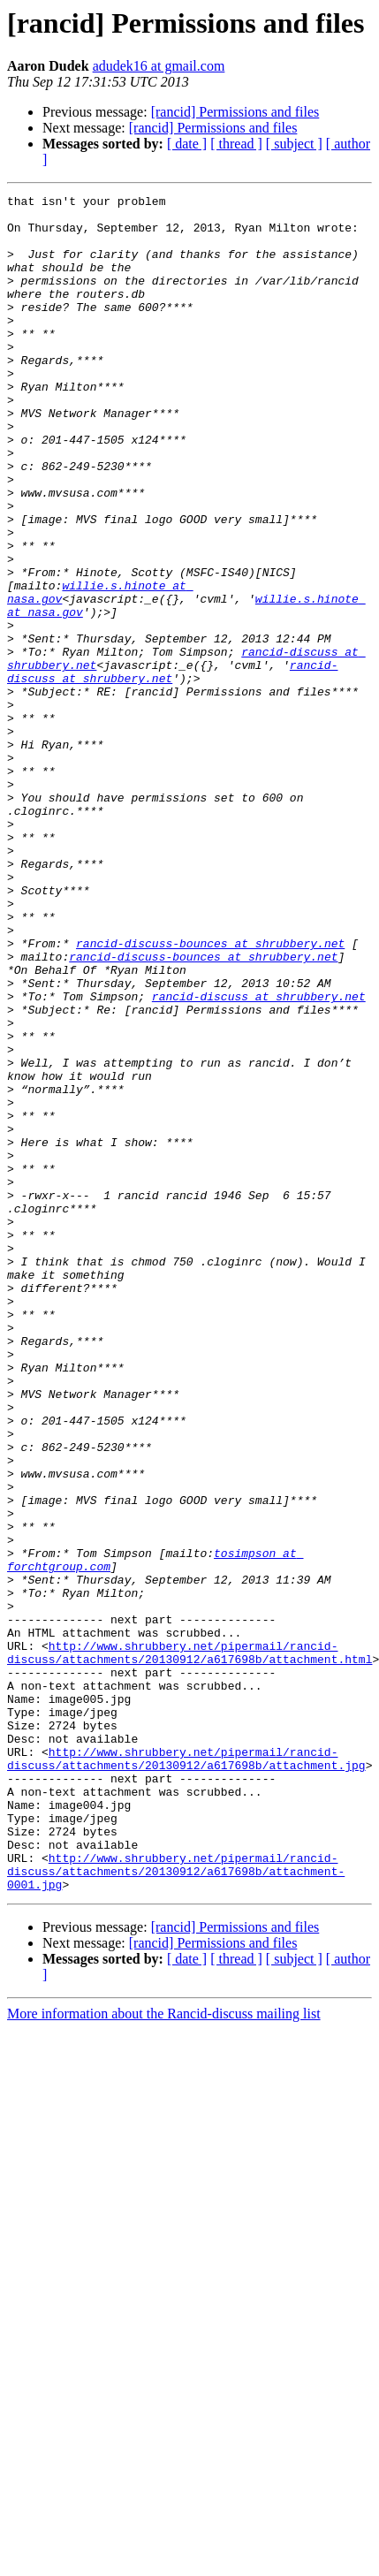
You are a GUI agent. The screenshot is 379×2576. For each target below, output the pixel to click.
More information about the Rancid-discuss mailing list (164, 2352)
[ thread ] (236, 143)
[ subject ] (294, 143)
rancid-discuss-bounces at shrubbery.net (210, 1094)
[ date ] (187, 143)
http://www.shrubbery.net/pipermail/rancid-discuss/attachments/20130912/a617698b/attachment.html (189, 1945)
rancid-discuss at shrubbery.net (259, 1158)
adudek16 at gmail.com (159, 65)
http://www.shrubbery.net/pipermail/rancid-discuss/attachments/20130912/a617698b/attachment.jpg (186, 2072)
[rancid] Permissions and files (235, 111)
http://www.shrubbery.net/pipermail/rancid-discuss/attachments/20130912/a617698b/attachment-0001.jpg (176, 2207)
